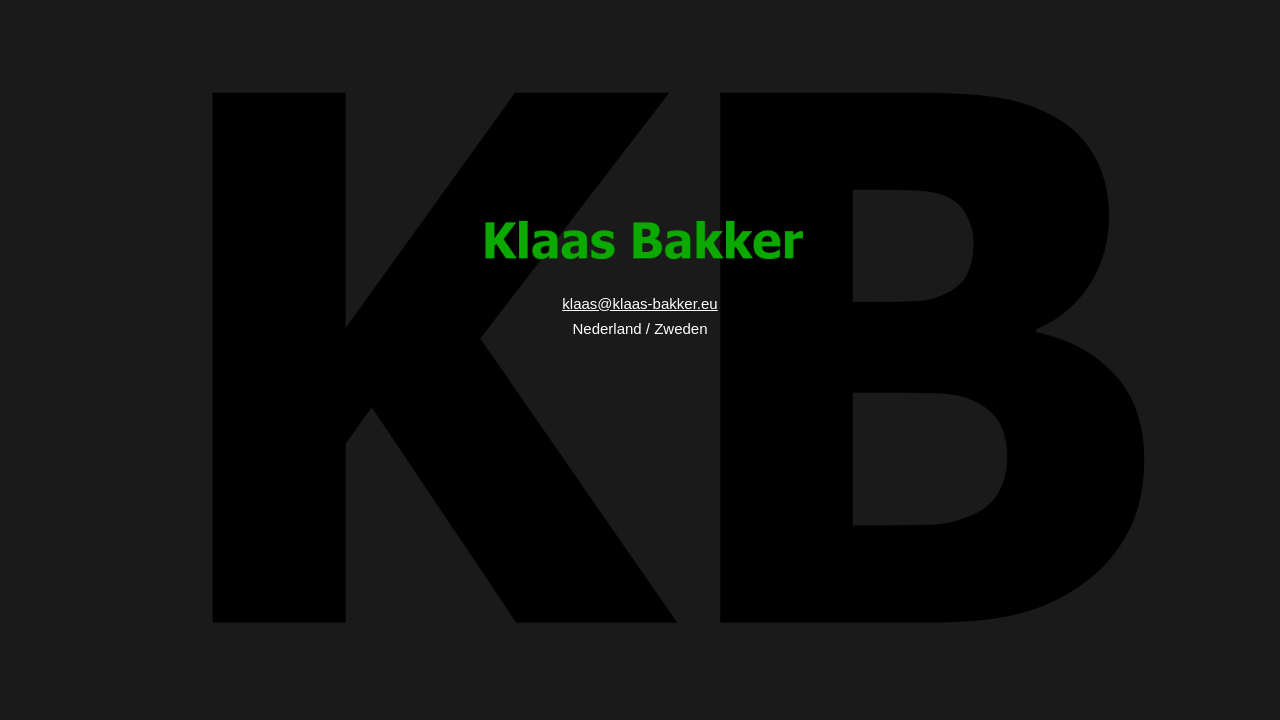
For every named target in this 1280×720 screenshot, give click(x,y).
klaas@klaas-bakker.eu (639, 303)
